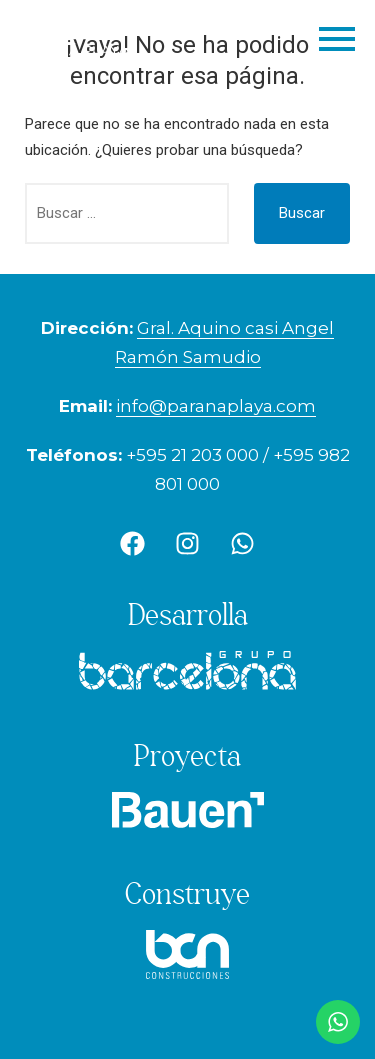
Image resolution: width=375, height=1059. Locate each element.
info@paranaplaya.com (216, 406)
